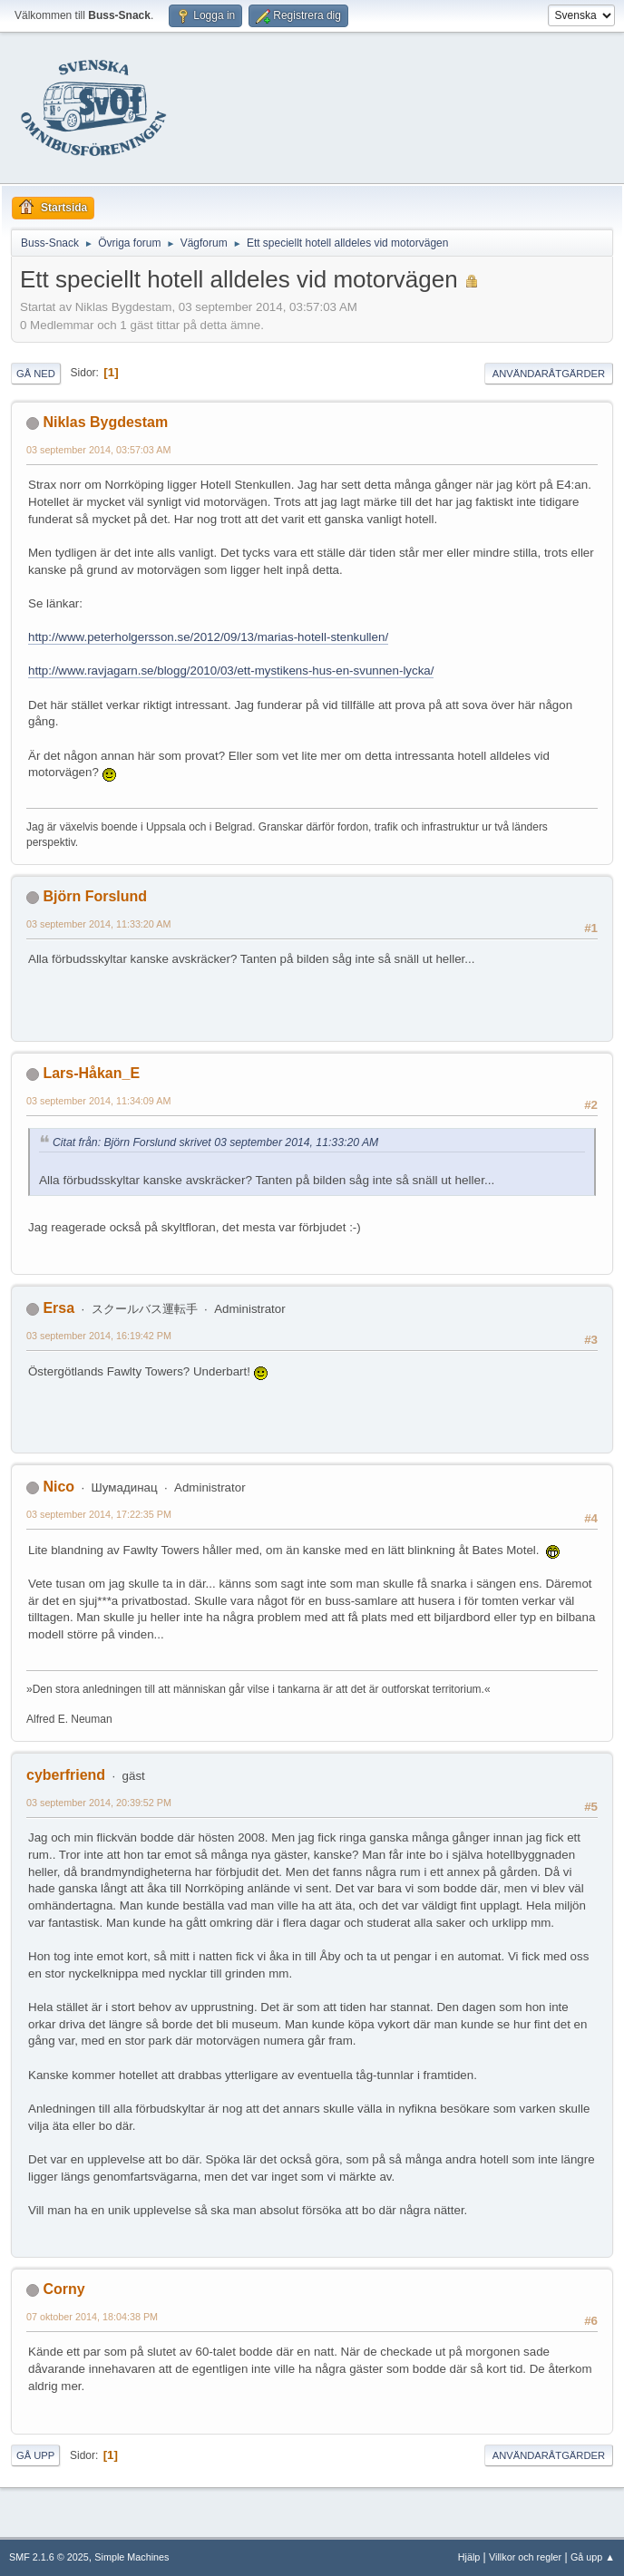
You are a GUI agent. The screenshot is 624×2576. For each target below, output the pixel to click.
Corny (63, 2289)
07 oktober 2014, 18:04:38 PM (92, 2316)
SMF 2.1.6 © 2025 (49, 2557)
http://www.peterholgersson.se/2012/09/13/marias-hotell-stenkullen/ (208, 637)
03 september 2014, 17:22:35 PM (98, 1514)
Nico (58, 1486)
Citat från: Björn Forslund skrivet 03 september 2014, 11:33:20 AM (215, 1142)
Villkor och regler (525, 2557)
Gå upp (35, 2455)
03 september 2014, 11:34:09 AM (98, 1100)
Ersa (58, 1308)
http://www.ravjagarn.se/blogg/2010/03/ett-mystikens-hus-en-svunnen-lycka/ (231, 670)
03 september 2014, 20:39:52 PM (98, 1802)
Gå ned (35, 373)
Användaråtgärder (548, 373)
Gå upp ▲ (592, 2557)
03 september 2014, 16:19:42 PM (98, 1335)
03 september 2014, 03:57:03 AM (98, 449)
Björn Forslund (95, 896)
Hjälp (469, 2557)
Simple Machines (131, 2557)
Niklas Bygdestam (105, 422)
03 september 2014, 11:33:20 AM (98, 924)
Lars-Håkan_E (91, 1073)
